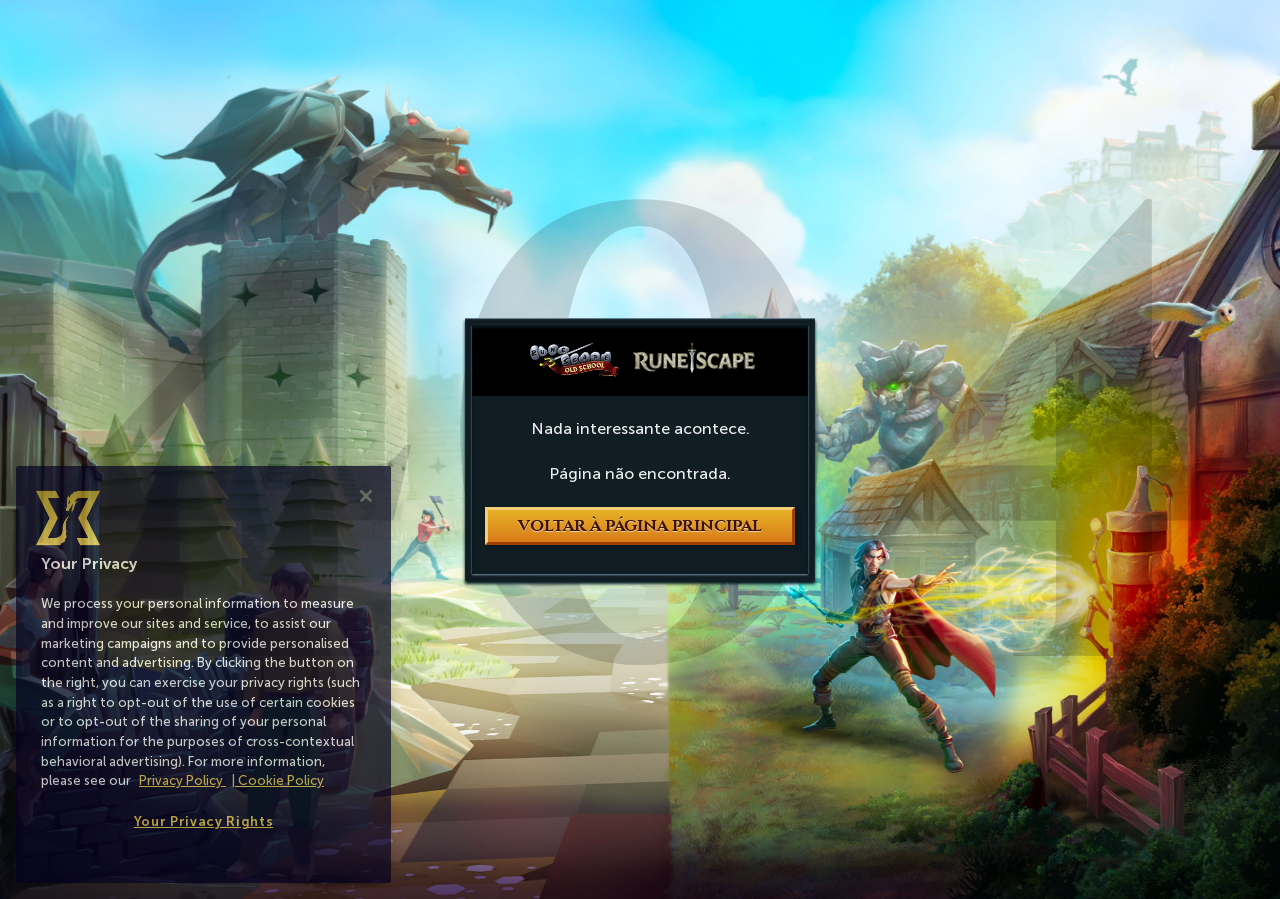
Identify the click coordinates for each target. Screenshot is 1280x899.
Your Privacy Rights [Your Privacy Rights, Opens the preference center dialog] (203, 821)
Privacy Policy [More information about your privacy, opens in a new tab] (182, 780)
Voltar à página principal (640, 526)
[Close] (366, 496)
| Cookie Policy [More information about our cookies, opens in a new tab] (277, 780)
